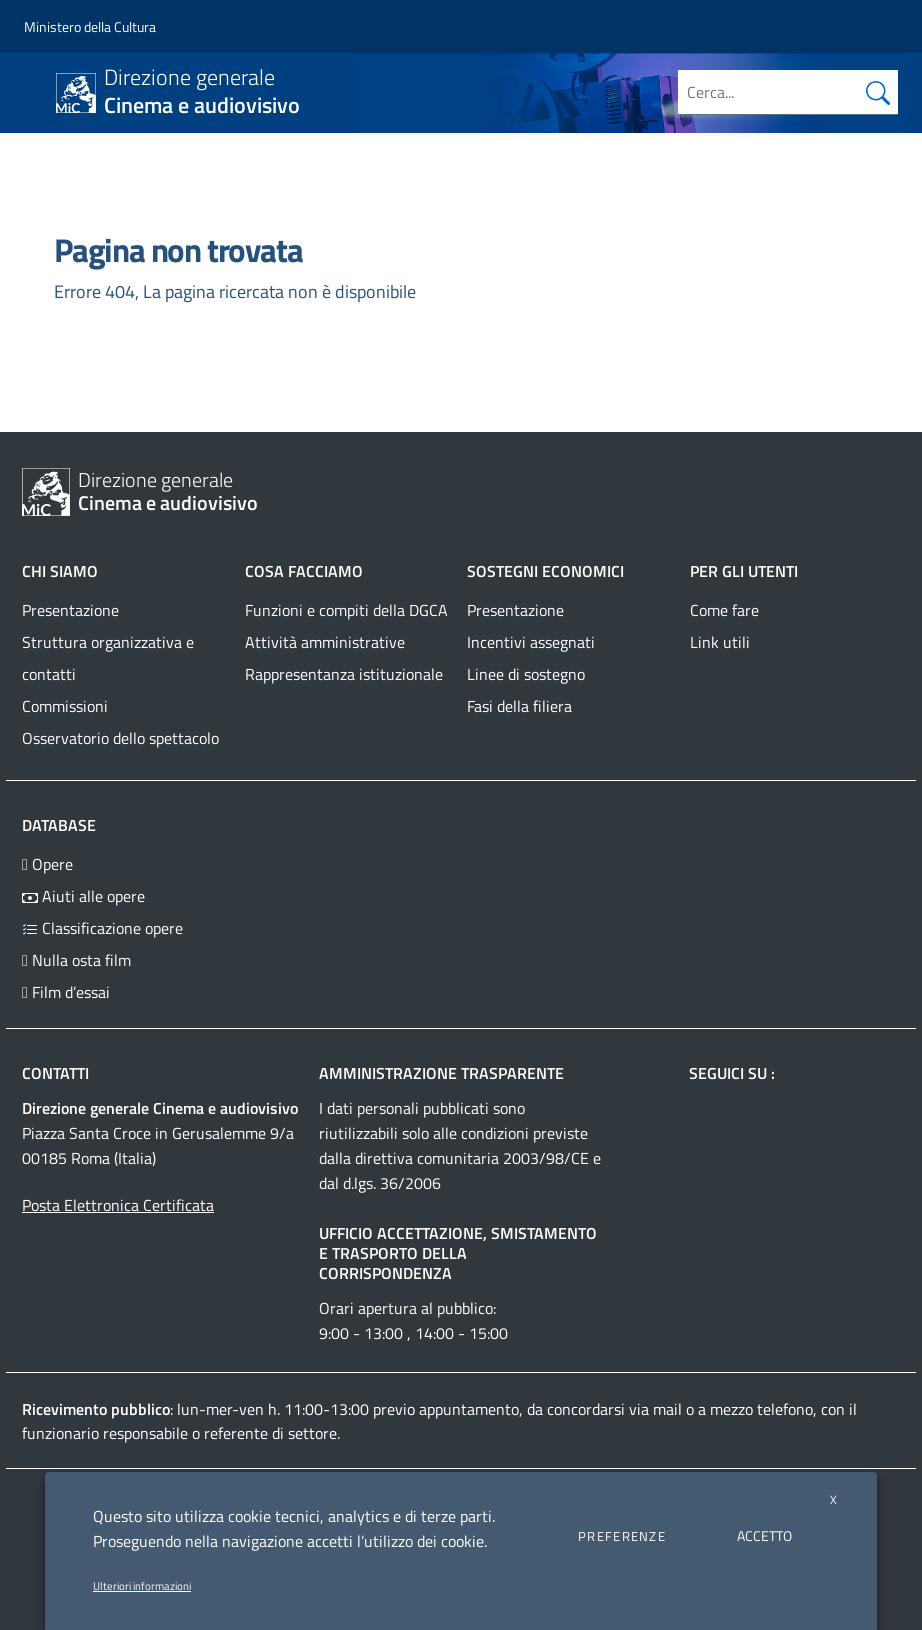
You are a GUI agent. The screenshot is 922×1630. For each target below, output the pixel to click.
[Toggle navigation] (34, 91)
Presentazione (70, 610)
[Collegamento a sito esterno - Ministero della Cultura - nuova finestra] (90, 27)
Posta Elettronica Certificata (118, 1205)
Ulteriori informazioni (142, 1586)
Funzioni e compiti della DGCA (346, 610)
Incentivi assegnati (531, 642)
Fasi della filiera (519, 706)
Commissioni (65, 706)
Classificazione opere (102, 928)
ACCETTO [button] (764, 1535)
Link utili (720, 642)
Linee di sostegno (526, 674)
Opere (47, 864)
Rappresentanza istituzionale (344, 674)
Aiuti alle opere (83, 896)
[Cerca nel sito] (878, 92)
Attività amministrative (325, 642)
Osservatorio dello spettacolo (120, 738)
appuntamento (469, 1409)
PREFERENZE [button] (622, 1536)
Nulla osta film (76, 960)
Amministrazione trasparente (441, 1073)
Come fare (724, 610)
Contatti (55, 1073)
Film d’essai (66, 992)
